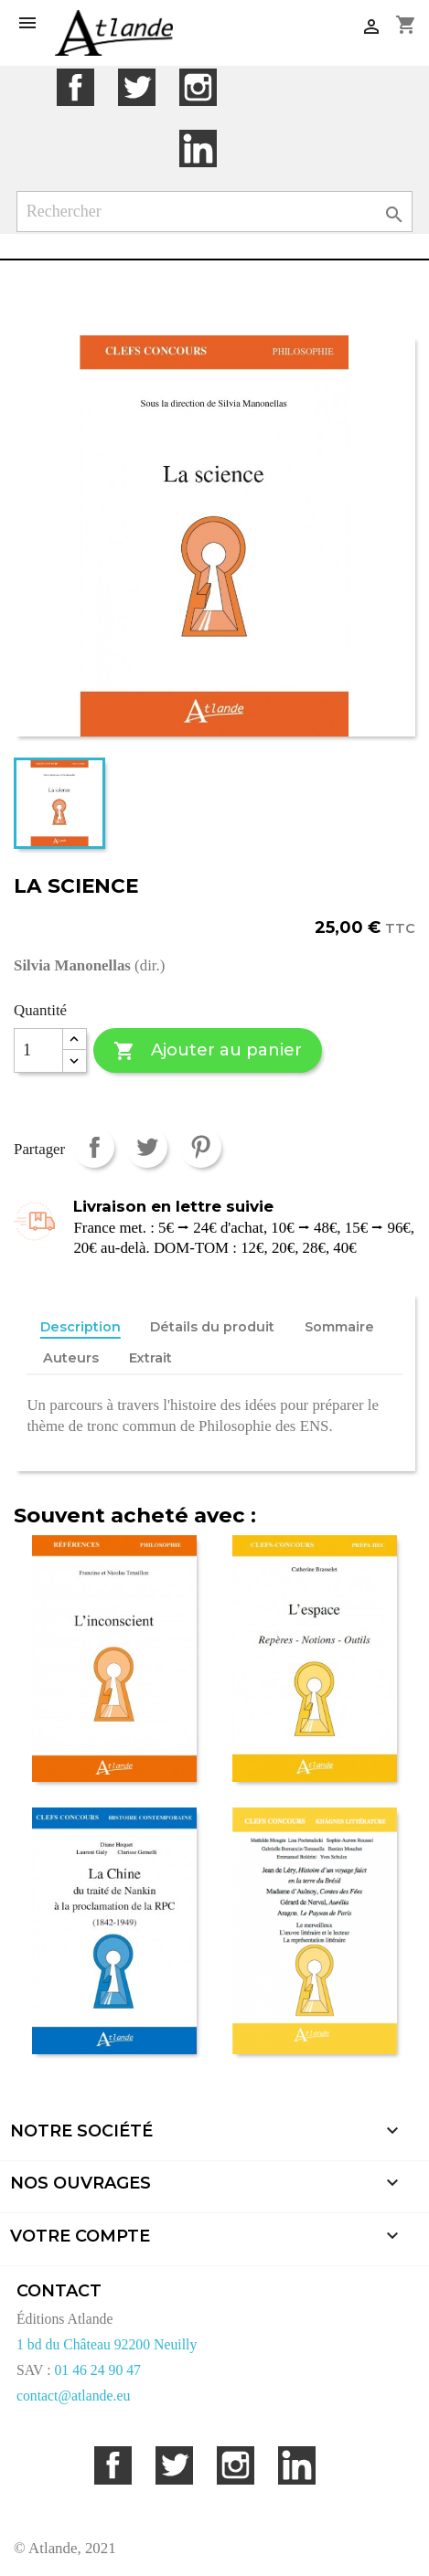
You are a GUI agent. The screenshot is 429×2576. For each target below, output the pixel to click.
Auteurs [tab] (71, 1358)
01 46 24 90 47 (97, 2370)
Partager (93, 1147)
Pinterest (200, 1147)
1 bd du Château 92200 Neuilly (106, 2344)
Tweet (146, 1147)
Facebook (75, 87)
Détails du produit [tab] (212, 1327)
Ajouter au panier (207, 1051)
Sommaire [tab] (339, 1327)
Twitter (137, 87)
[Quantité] (38, 1051)
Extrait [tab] (150, 1358)
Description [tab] (80, 1327)
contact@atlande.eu (73, 2395)
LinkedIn (198, 148)
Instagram (198, 87)
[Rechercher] (214, 211)
